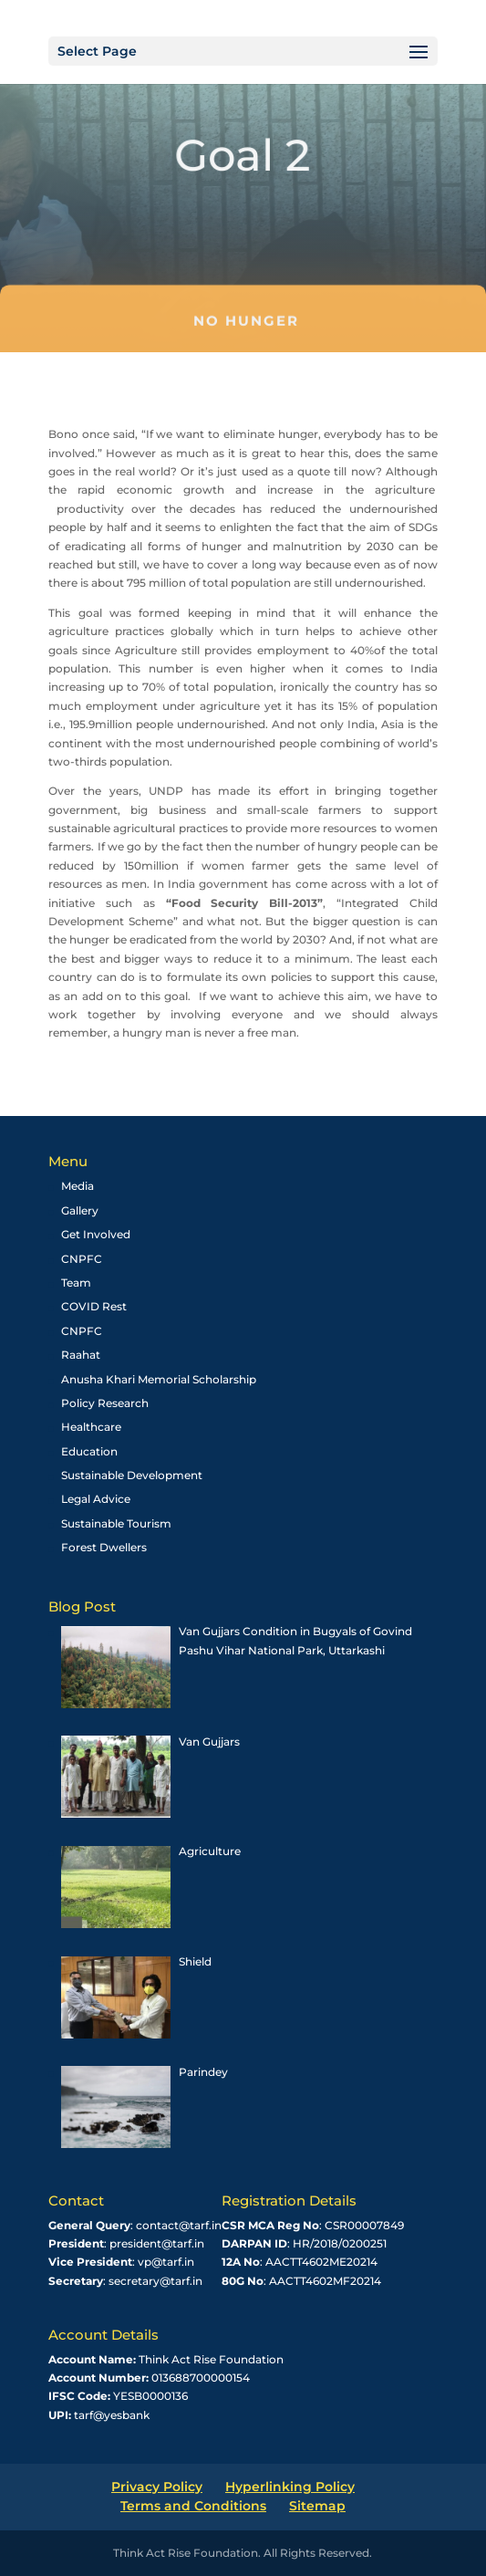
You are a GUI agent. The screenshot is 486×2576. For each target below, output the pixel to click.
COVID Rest (94, 1306)
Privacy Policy (156, 2486)
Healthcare (91, 1427)
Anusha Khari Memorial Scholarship (158, 1379)
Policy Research (105, 1403)
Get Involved (95, 1234)
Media (77, 1186)
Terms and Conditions (193, 2506)
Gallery (79, 1210)
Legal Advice (95, 1499)
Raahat (80, 1354)
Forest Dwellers (104, 1547)
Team (76, 1282)
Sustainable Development (131, 1475)
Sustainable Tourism (116, 1523)
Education (89, 1451)
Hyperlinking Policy (290, 2486)
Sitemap (317, 2506)
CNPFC (81, 1259)
